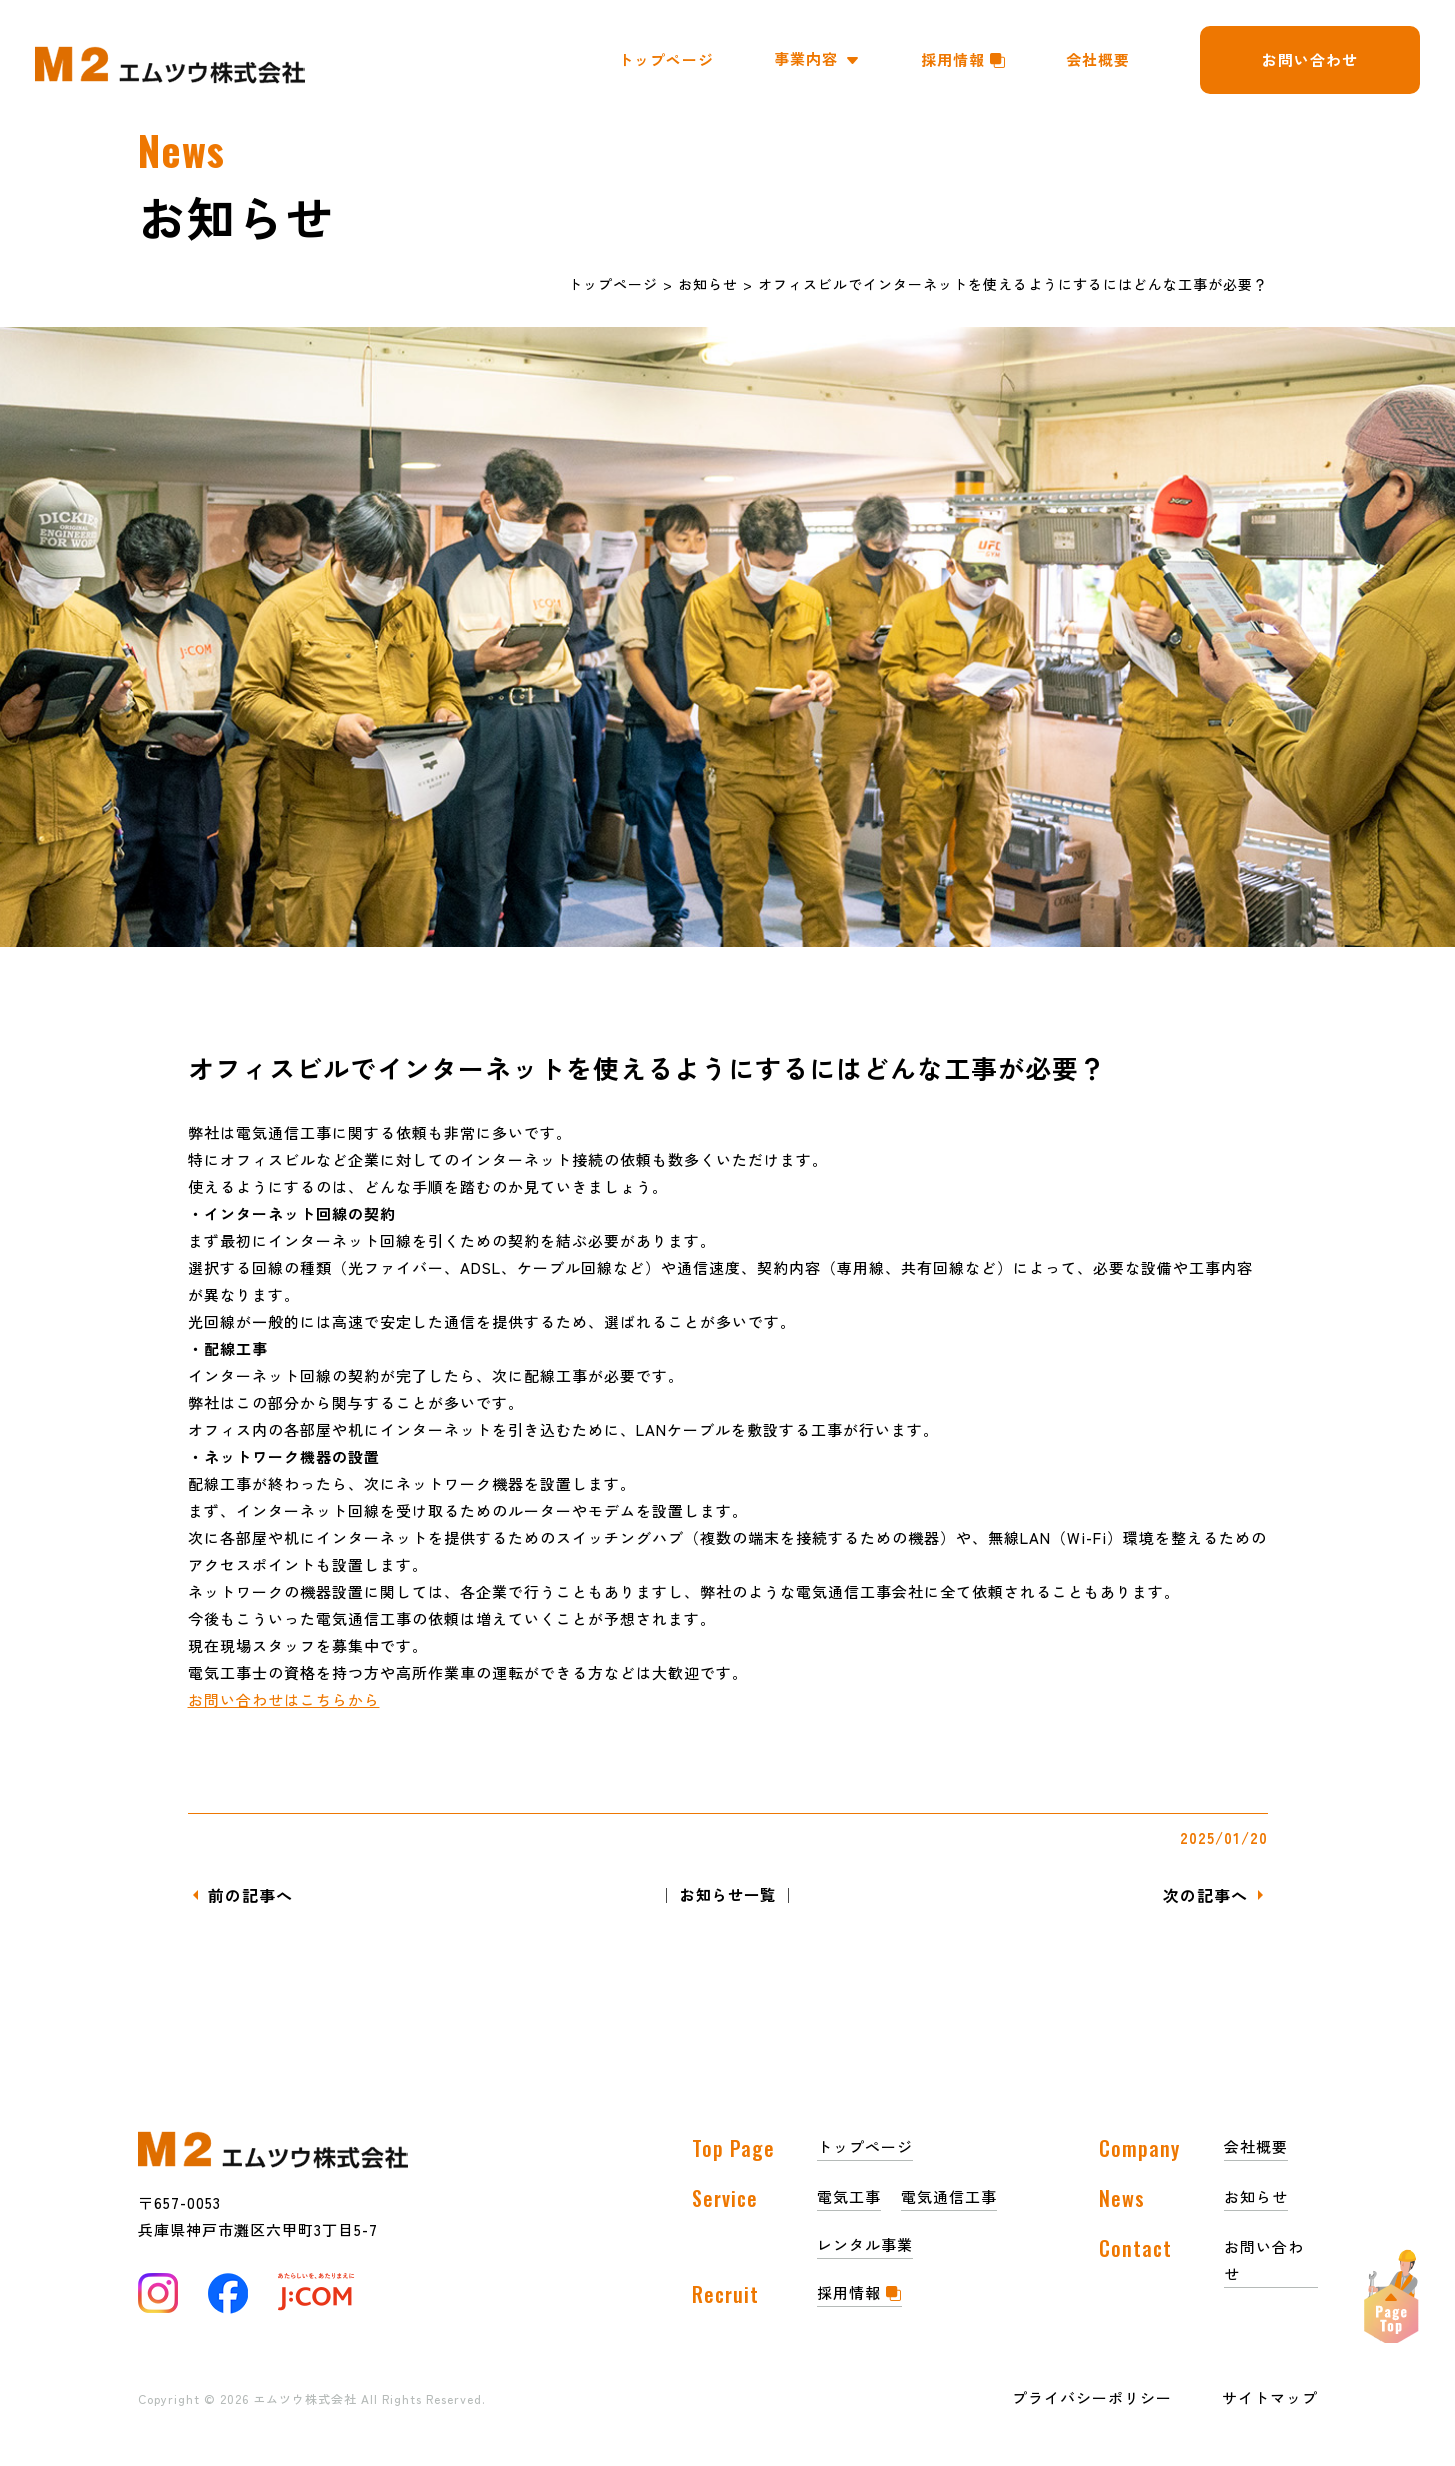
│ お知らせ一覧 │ (728, 1894)
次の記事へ (1205, 1895)
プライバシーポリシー (1092, 2397)
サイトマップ (1270, 2397)
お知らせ (708, 284)
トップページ (613, 284)
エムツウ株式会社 (307, 2398)
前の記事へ (250, 1895)
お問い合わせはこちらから (284, 1699)
